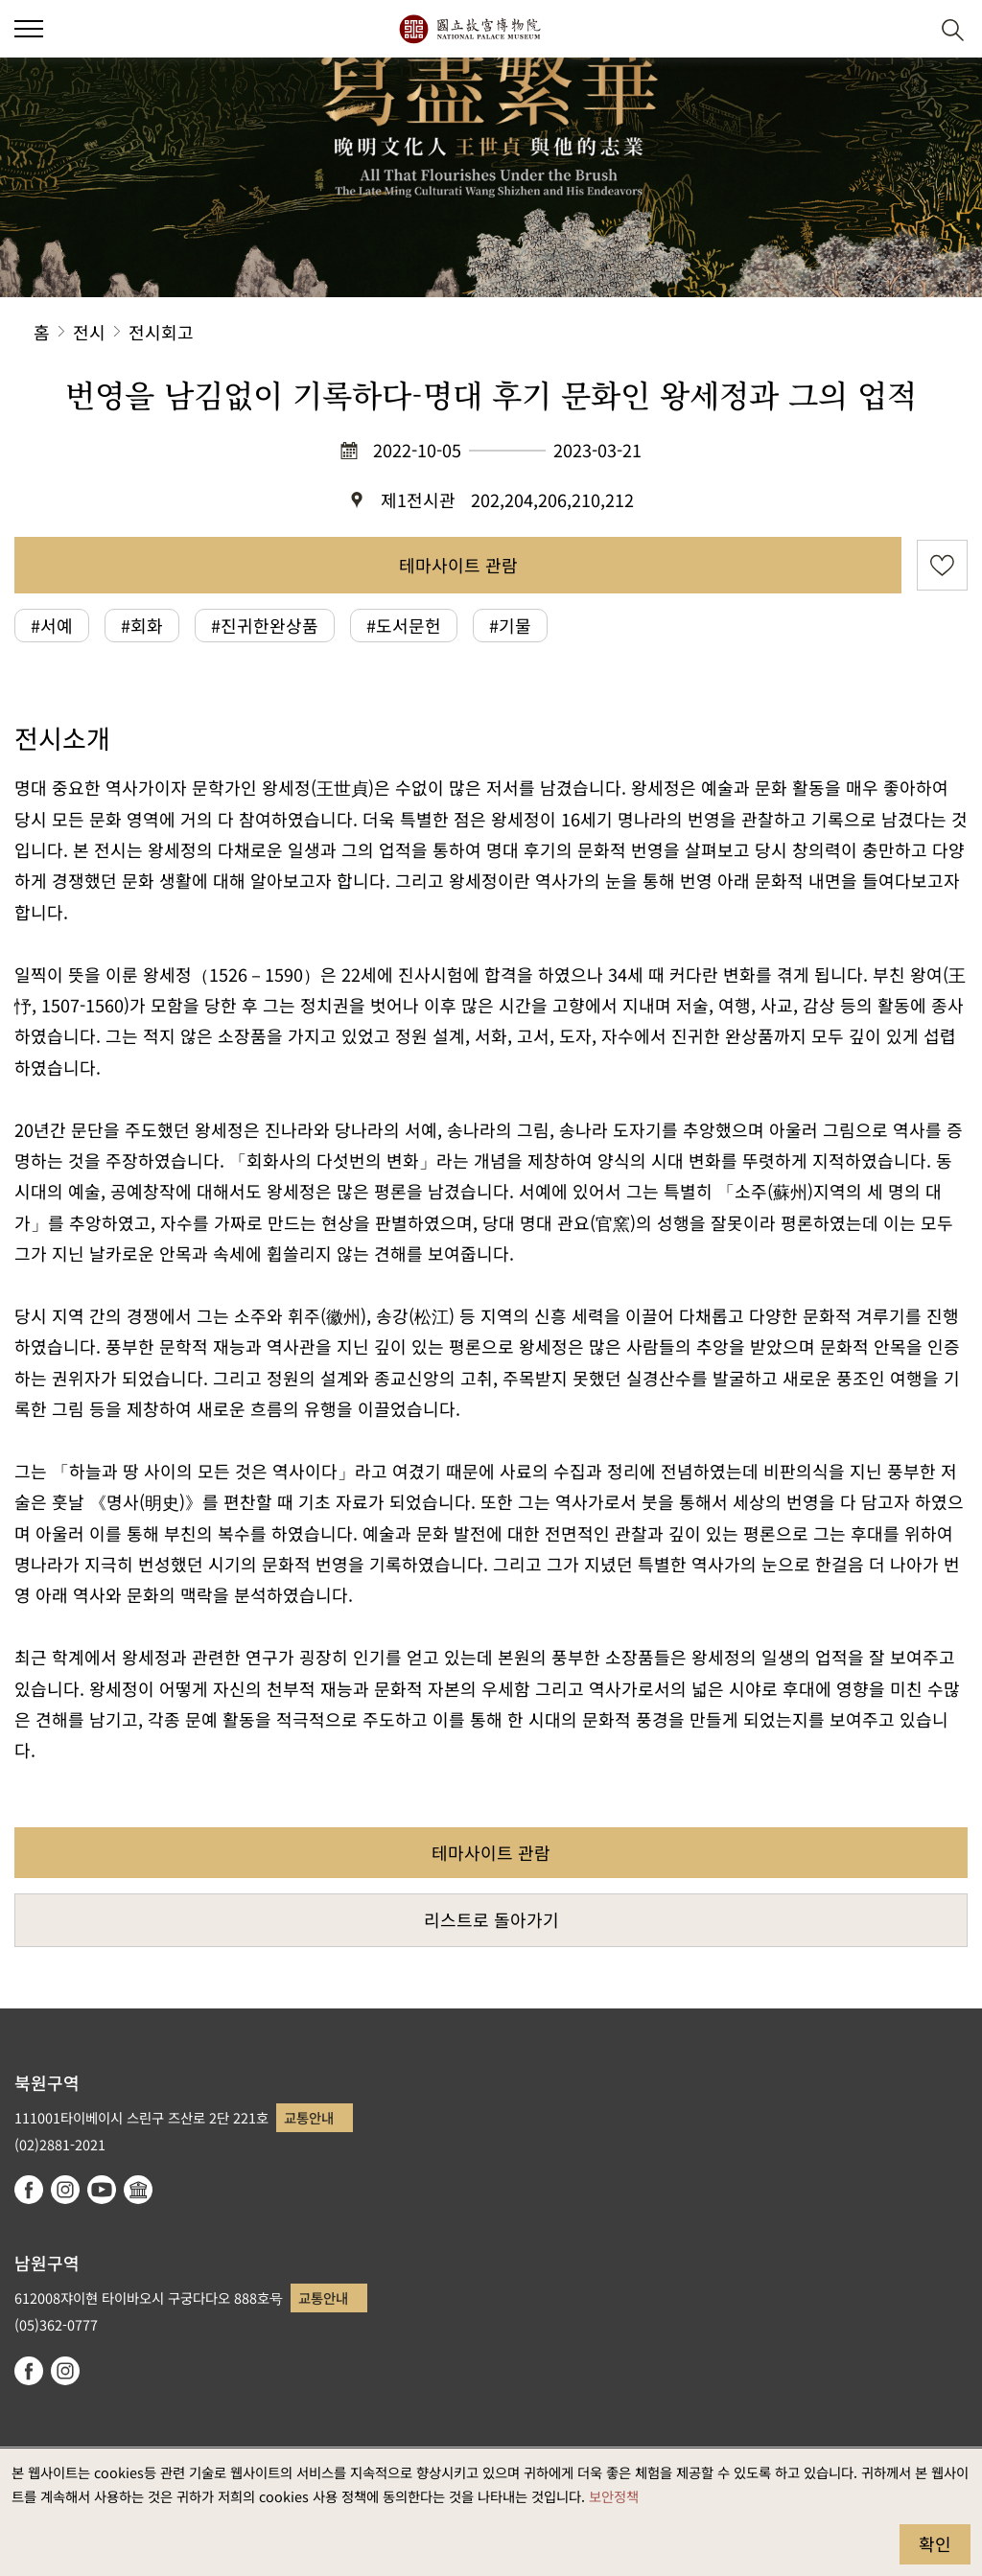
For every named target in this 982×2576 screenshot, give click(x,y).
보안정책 (614, 2496)
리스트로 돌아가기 (491, 1919)
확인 (935, 2543)
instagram (65, 2189)
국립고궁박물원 (469, 29)
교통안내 (309, 2117)
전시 (89, 331)
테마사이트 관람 (458, 564)
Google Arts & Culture (138, 2189)
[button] (29, 29)
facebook (28, 2189)
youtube (101, 2189)
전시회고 (161, 331)
